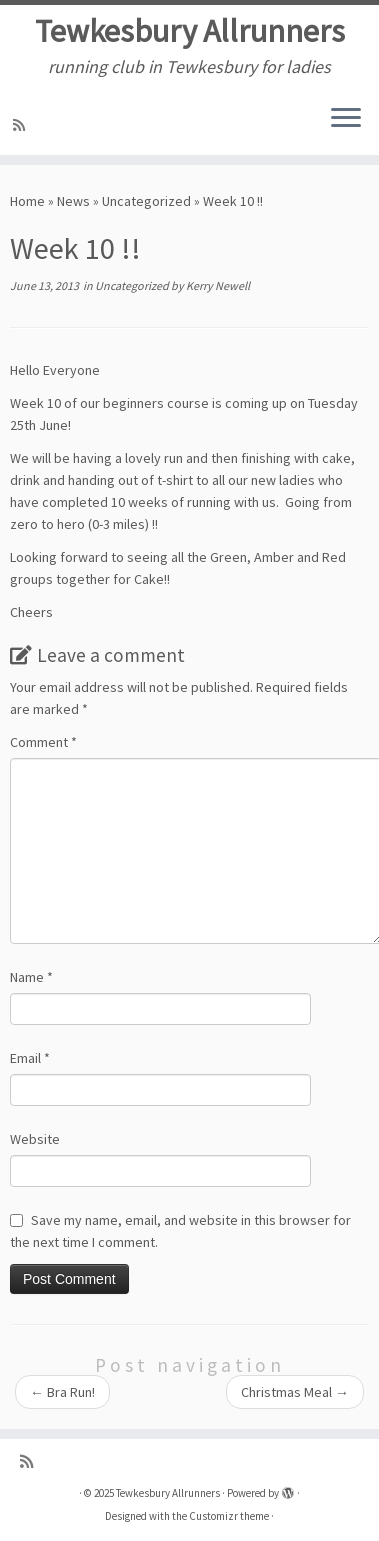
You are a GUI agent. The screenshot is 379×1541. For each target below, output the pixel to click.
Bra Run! (62, 1392)
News (73, 201)
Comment (43, 742)
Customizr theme (229, 1516)
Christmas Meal (295, 1392)
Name (31, 977)
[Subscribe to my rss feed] (22, 125)
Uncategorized (146, 201)
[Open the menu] (346, 119)
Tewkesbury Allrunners (190, 31)
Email (30, 1058)
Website (35, 1139)
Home (27, 201)
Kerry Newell (218, 285)
